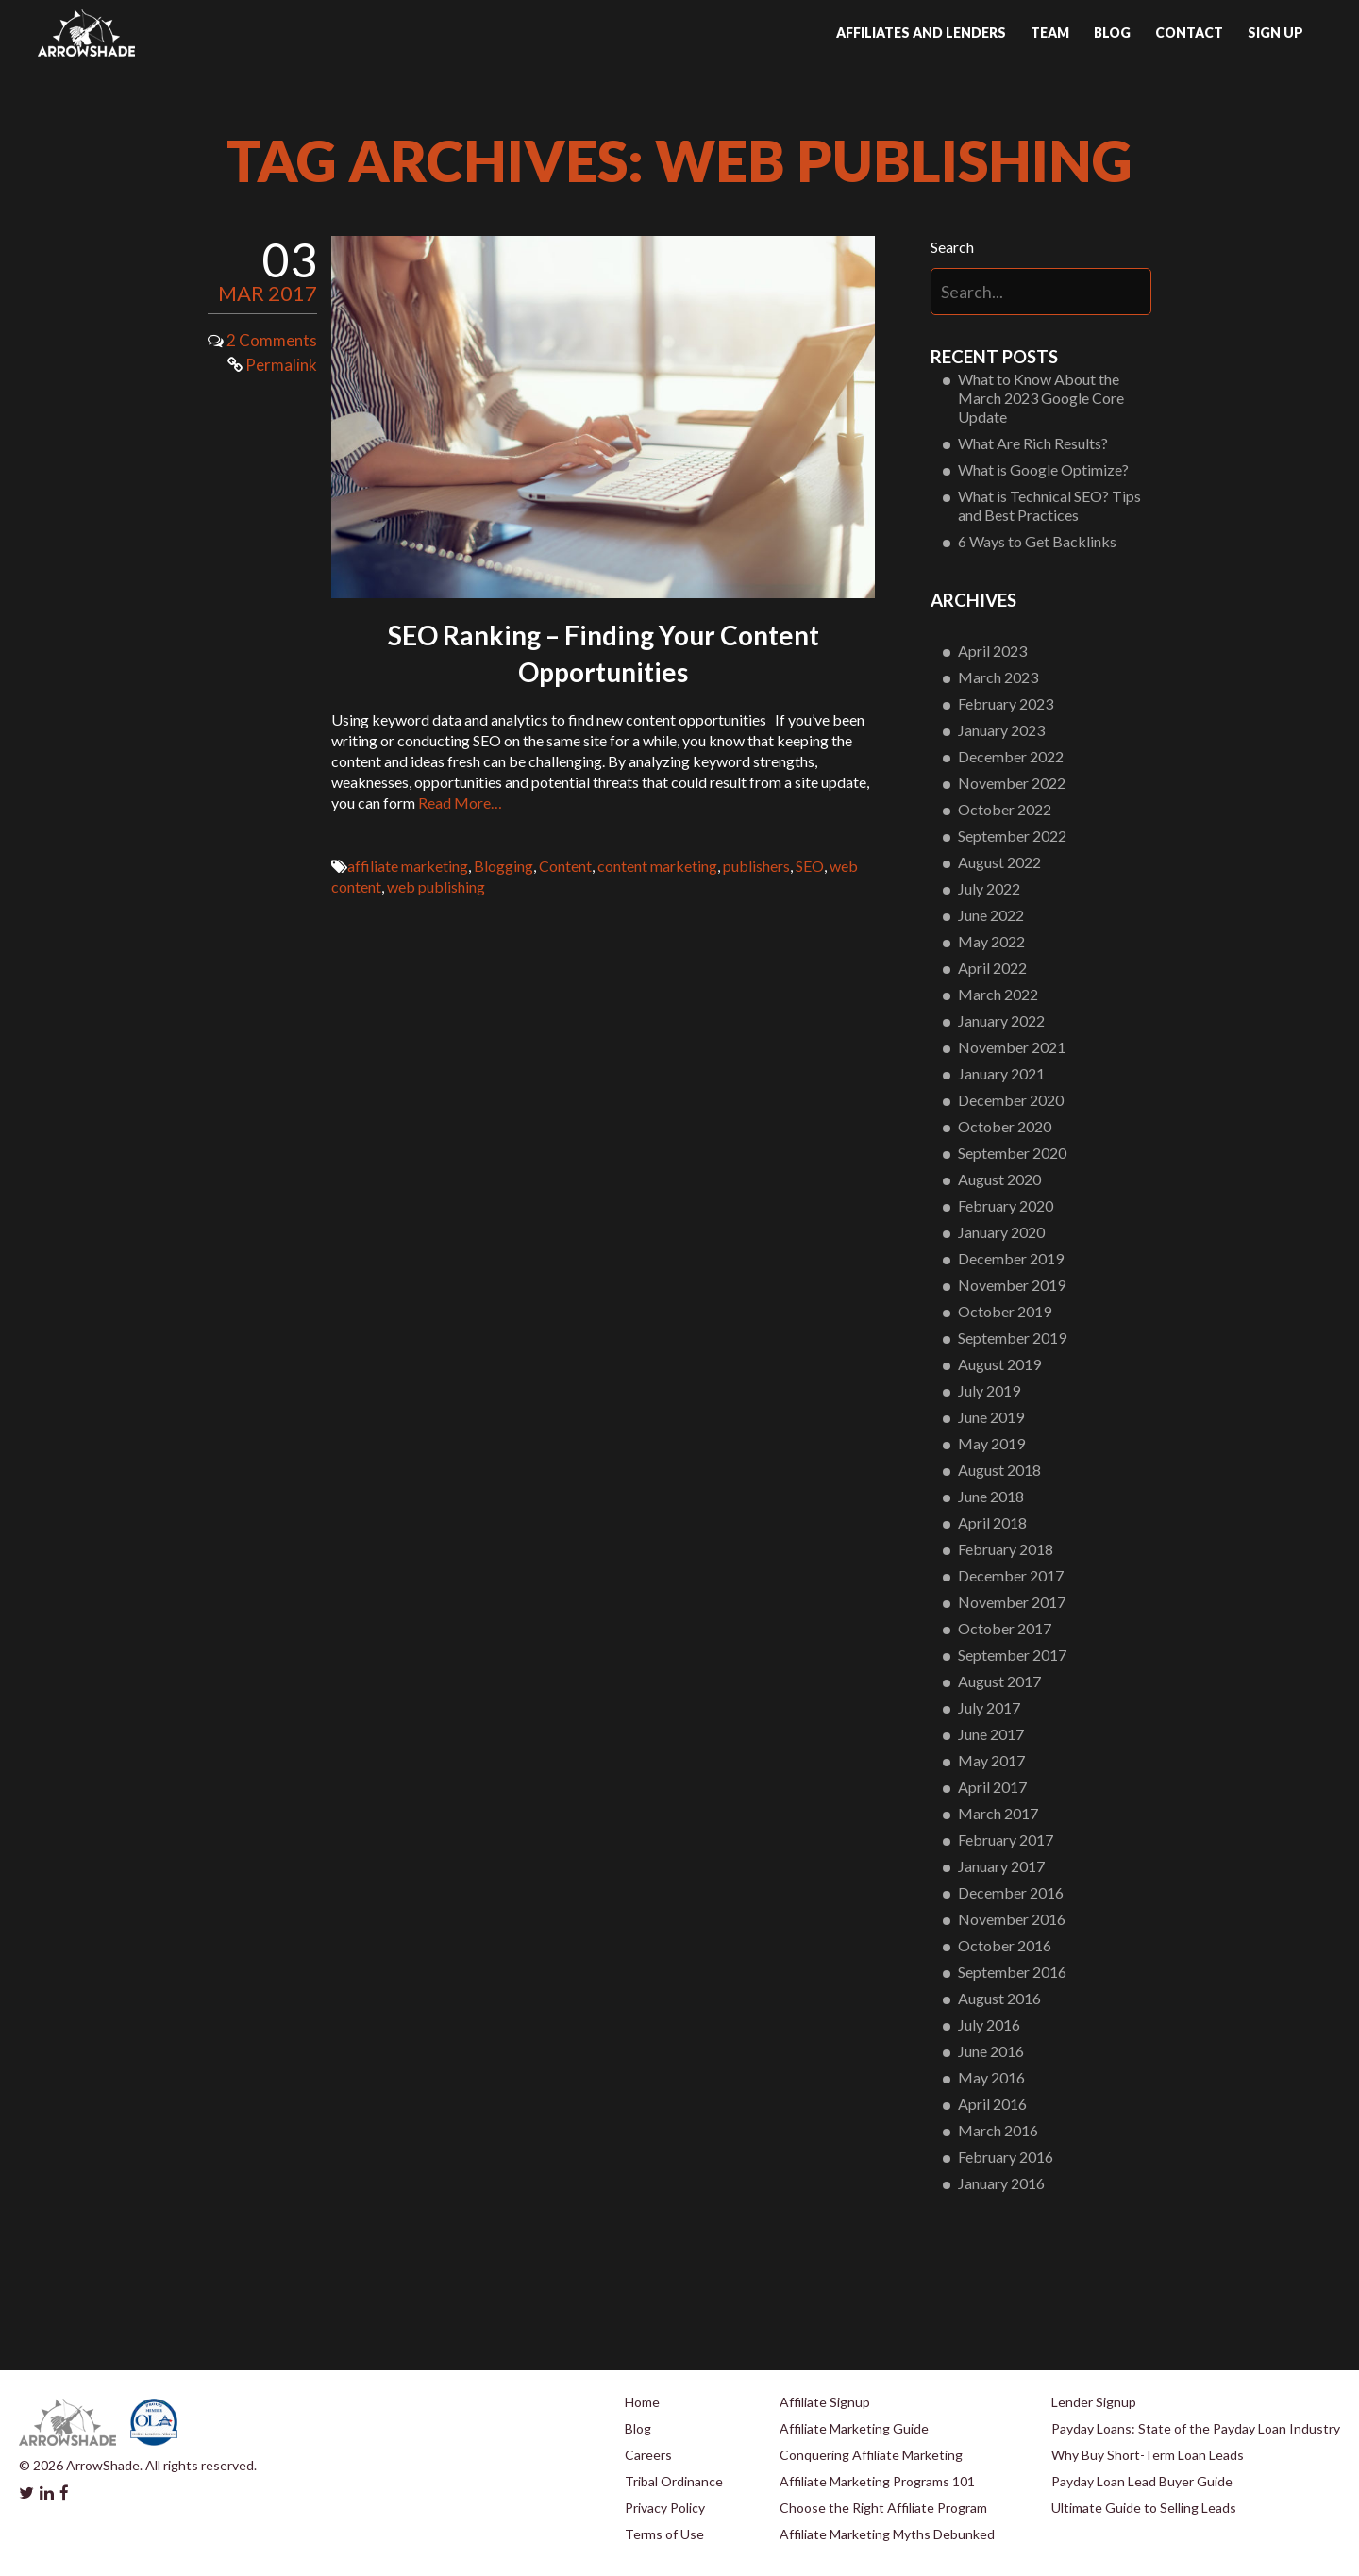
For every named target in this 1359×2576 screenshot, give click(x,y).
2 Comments (271, 340)
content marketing (657, 866)
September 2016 (1012, 1972)
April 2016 (992, 2104)
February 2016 (1005, 2157)
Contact (1189, 33)
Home (642, 2402)
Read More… (460, 802)
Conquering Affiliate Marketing (871, 2455)
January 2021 (1001, 1073)
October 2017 (1004, 1628)
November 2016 (1011, 1919)
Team (1050, 33)
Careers (648, 2455)
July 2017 (989, 1707)
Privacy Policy (665, 2508)
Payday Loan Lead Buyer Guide (1142, 2481)
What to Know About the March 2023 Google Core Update (1041, 398)
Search (952, 247)
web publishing (436, 886)
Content (565, 866)
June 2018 (991, 1496)
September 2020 (1012, 1153)
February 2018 (1005, 1549)
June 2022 (991, 915)
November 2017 (1011, 1602)
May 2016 (991, 2077)
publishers (756, 866)
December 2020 (1011, 1100)
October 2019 (1004, 1311)
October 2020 (1004, 1126)
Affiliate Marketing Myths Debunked (887, 2534)
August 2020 (999, 1179)
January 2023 (1001, 730)
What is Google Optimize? (1043, 469)
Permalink (272, 365)
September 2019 (1012, 1338)
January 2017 (1001, 1866)
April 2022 (992, 968)
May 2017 (991, 1760)
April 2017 (992, 1787)
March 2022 (998, 994)
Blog (1112, 33)
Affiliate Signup (825, 2402)
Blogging (503, 866)
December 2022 (1011, 756)
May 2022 (991, 941)
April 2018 (992, 1522)
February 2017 (1005, 1839)
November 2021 (1011, 1047)
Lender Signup (1093, 2402)
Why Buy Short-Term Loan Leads (1147, 2455)
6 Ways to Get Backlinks (1037, 541)
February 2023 (1005, 703)
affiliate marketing (407, 866)
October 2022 (1004, 809)
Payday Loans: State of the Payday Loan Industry (1195, 2428)
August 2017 (999, 1681)
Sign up (1275, 33)
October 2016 (1004, 1945)
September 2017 (1012, 1655)
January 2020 (1001, 1232)
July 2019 (989, 1390)
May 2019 (991, 1443)
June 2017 (991, 1734)
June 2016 (991, 2051)
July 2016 (989, 2024)
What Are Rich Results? (1033, 443)
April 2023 (992, 651)
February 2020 (1005, 1205)
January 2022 (1001, 1020)
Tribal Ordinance (674, 2481)
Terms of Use (664, 2534)
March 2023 (998, 677)
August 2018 (999, 1470)
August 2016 (999, 1998)
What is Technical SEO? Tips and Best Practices (1049, 505)
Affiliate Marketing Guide (854, 2428)
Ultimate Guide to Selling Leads (1143, 2508)
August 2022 (999, 862)
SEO (810, 866)
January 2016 (1001, 2183)
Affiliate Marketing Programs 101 (877, 2481)
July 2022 (989, 888)
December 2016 (1011, 1892)
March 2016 (998, 2130)
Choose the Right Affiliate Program (883, 2508)
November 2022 (1011, 783)
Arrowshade (86, 33)
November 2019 (1011, 1285)
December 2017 (1011, 1575)
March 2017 (998, 1813)
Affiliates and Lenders (921, 33)
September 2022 (1012, 836)
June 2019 (991, 1417)
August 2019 (999, 1364)
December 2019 (1011, 1258)
